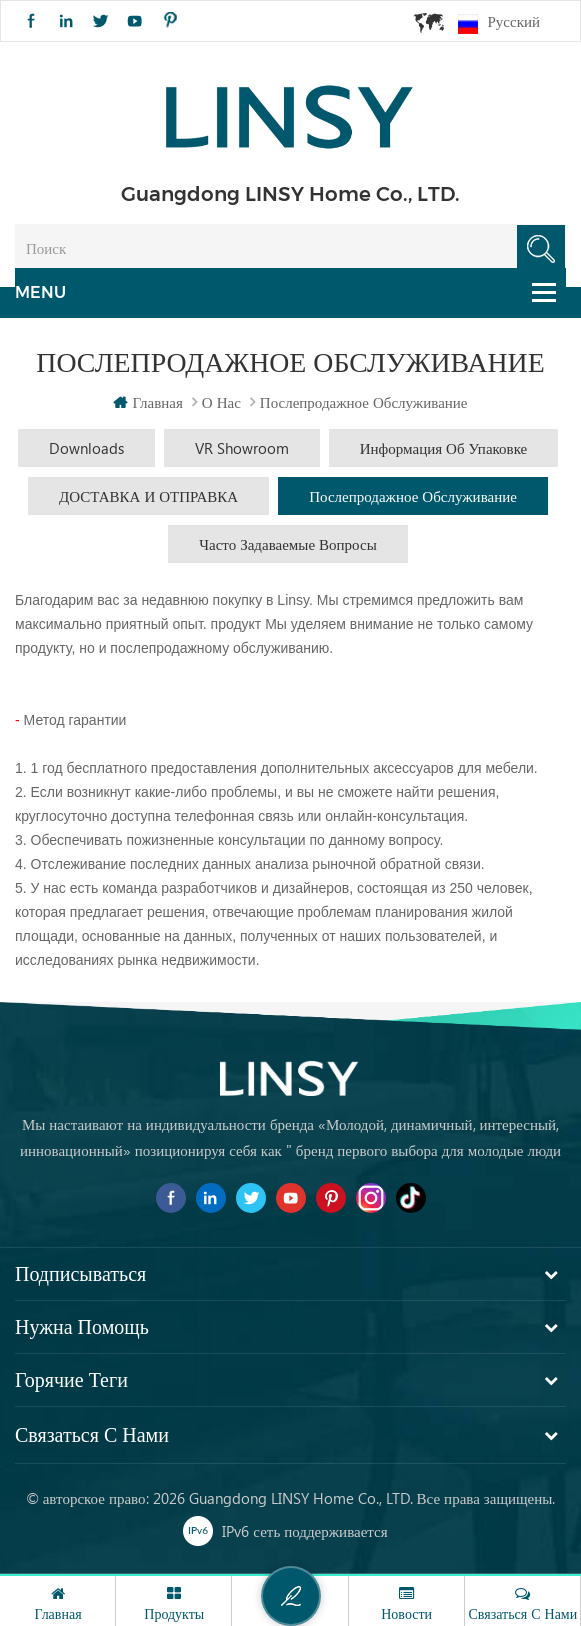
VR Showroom (242, 448)
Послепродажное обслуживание (413, 496)
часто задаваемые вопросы (287, 544)
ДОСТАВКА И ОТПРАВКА (148, 496)
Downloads (86, 448)
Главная (147, 402)
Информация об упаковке (444, 448)
